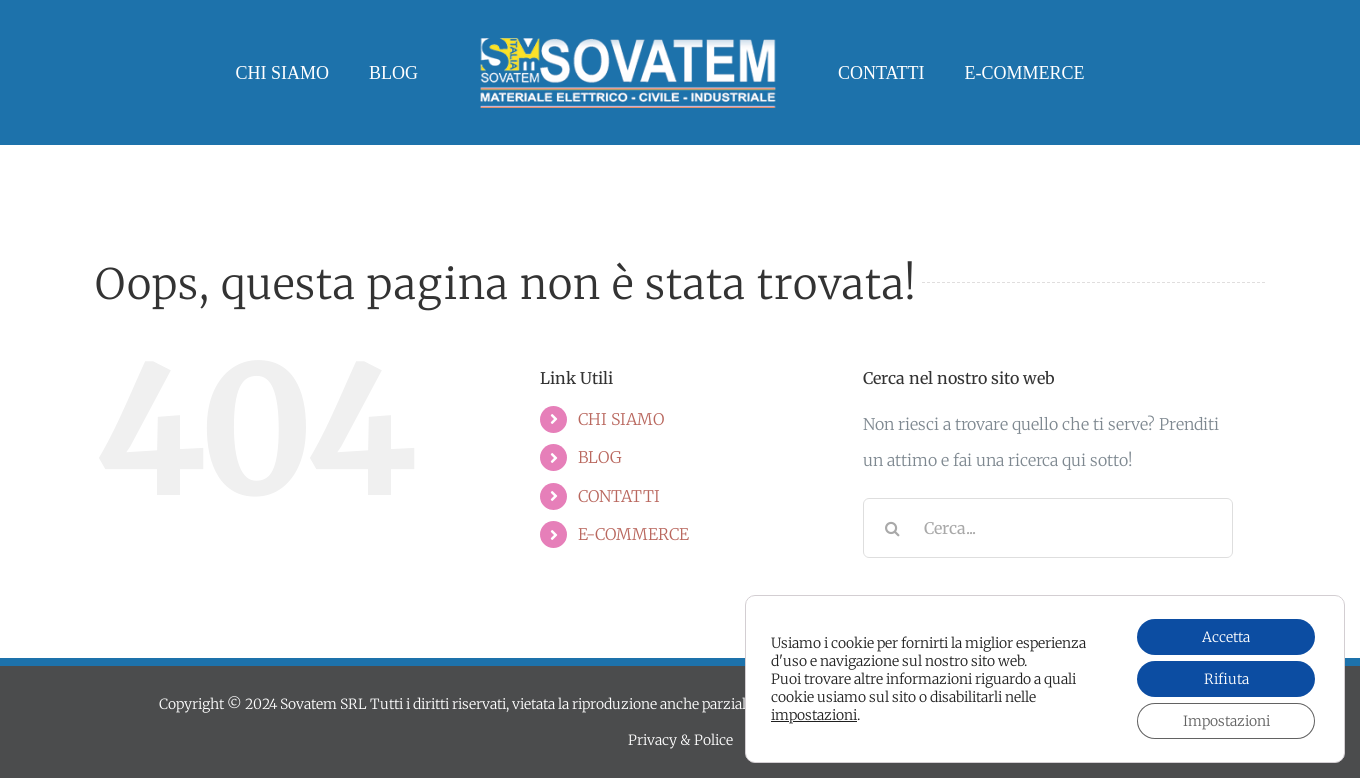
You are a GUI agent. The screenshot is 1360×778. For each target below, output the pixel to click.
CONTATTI (619, 496)
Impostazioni (1226, 721)
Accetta (1226, 637)
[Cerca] (893, 528)
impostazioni (814, 715)
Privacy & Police (680, 740)
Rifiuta (1226, 679)
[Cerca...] (1048, 528)
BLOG (600, 457)
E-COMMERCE (633, 534)
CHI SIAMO (621, 419)
